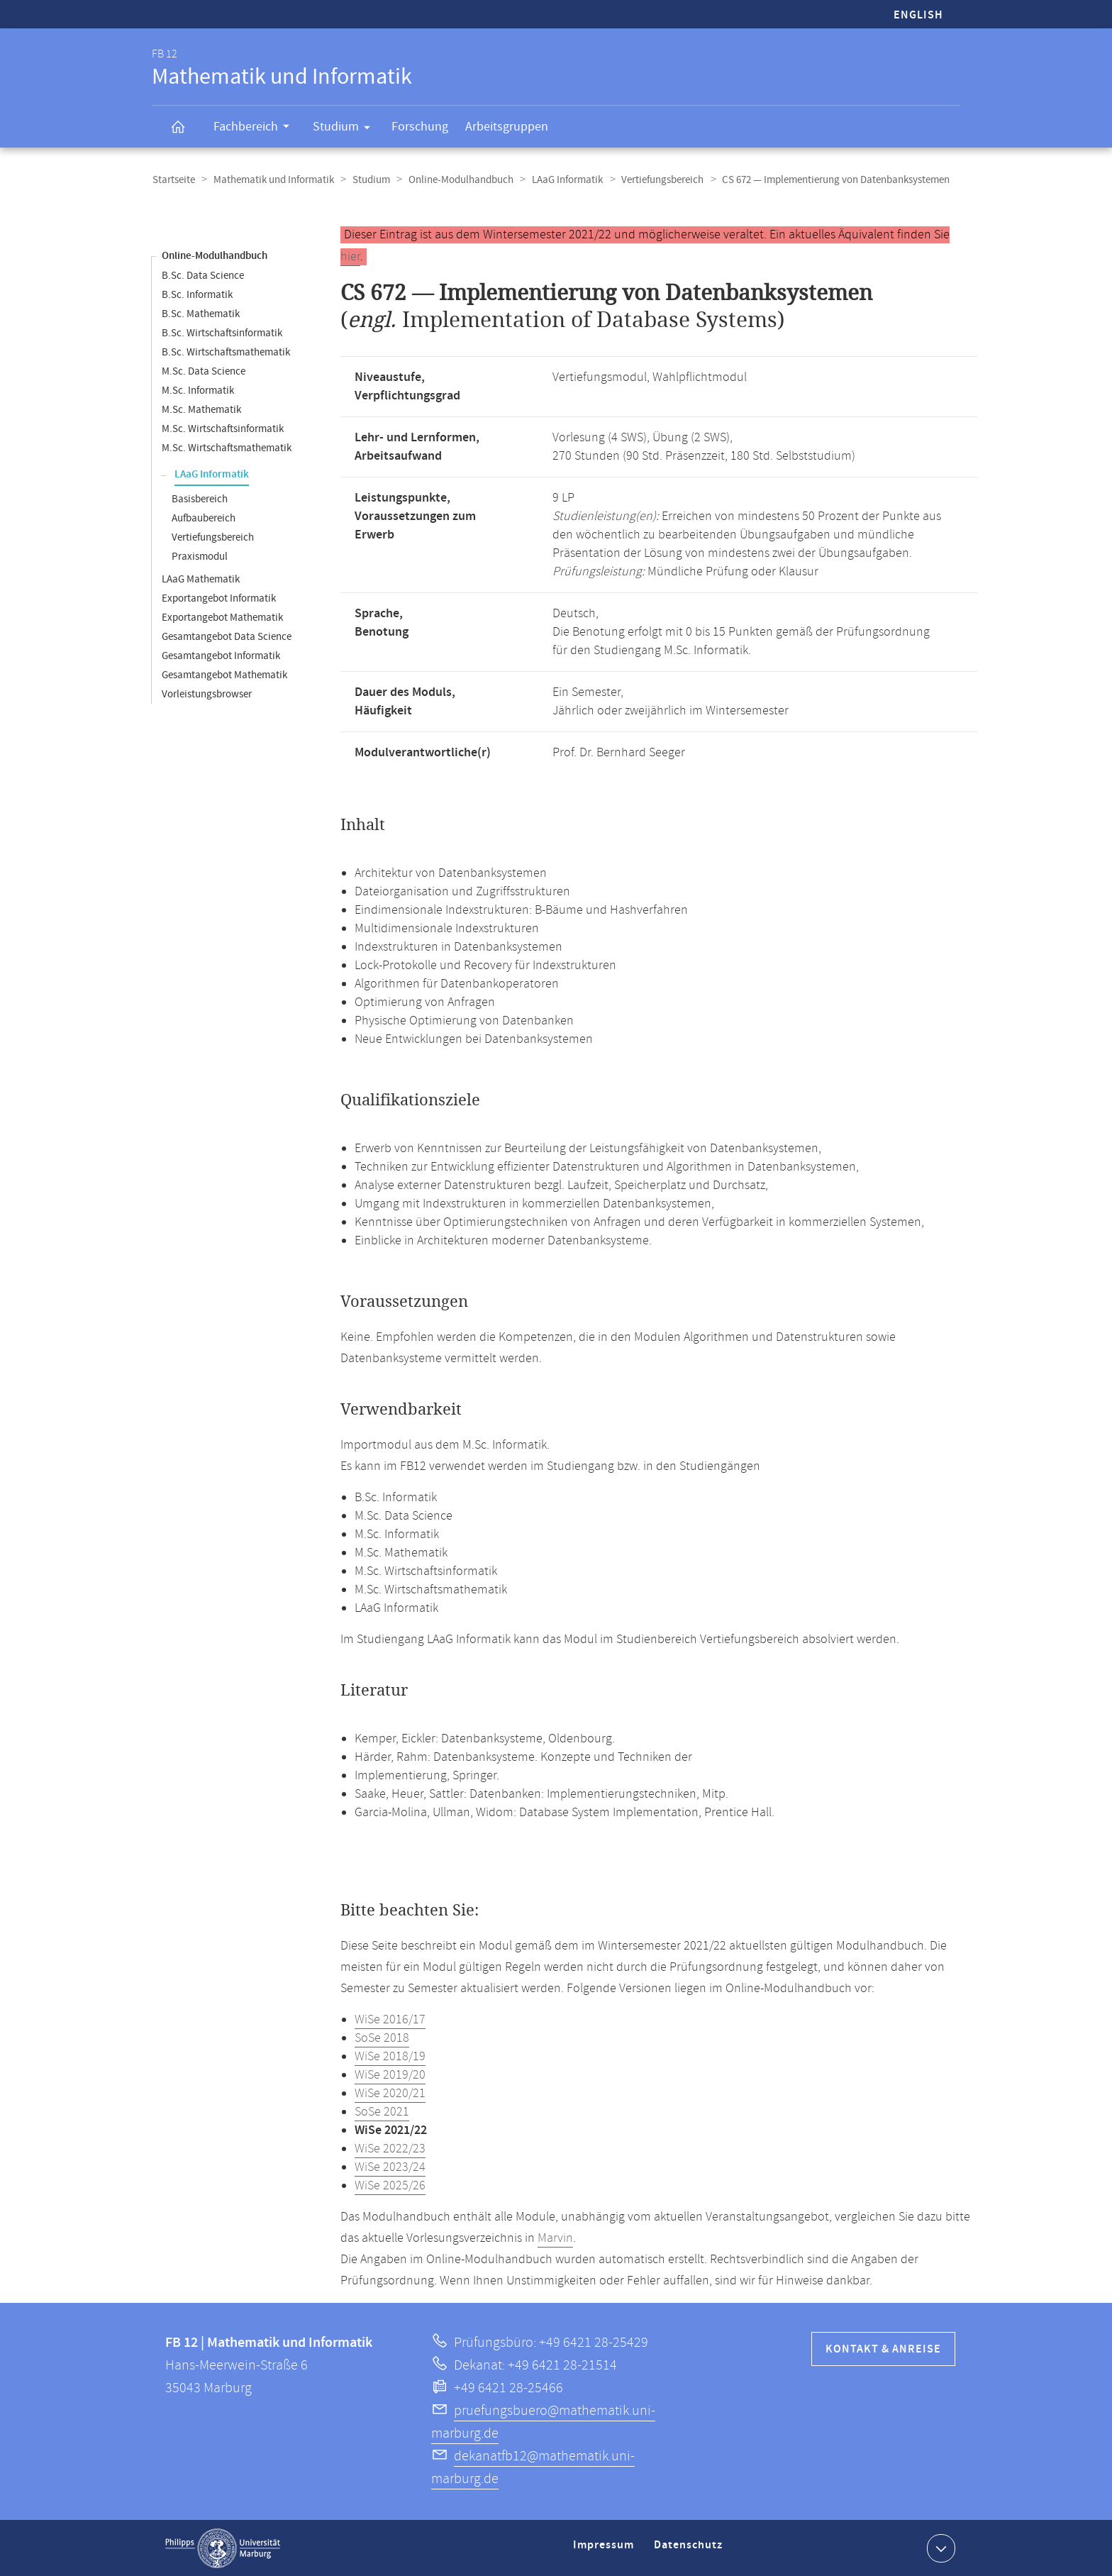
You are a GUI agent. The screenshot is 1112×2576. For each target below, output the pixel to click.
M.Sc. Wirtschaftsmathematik (226, 447)
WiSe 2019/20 (390, 2074)
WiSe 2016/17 (390, 2019)
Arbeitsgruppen (506, 126)
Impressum (605, 2550)
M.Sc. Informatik (198, 390)
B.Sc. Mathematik (201, 313)
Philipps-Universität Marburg (222, 2547)
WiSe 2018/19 (390, 2055)
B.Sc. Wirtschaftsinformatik (222, 332)
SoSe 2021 (382, 2111)
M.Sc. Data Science (203, 370)
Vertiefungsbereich (654, 180)
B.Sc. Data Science (203, 275)
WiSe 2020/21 (390, 2092)
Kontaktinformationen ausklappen (939, 2547)
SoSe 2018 (382, 2037)
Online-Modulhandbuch (456, 180)
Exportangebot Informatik (219, 597)
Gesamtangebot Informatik (221, 655)
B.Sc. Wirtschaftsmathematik (226, 351)
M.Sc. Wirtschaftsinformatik (223, 428)
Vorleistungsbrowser (207, 693)
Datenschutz (691, 2550)
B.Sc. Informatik (197, 294)
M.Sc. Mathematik (201, 409)
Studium (346, 129)
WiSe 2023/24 (390, 2166)
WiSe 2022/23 (390, 2148)
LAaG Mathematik (201, 578)
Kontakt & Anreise (883, 2348)
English (918, 15)
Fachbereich (256, 128)
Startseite (173, 180)
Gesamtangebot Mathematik (224, 674)
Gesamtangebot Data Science (226, 636)
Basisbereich (200, 498)
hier (350, 256)
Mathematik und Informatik (271, 180)
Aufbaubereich (203, 517)
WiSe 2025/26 (390, 2185)
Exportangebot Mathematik (222, 617)
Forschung (419, 126)
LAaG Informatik (561, 180)
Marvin (555, 2237)
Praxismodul (200, 556)
